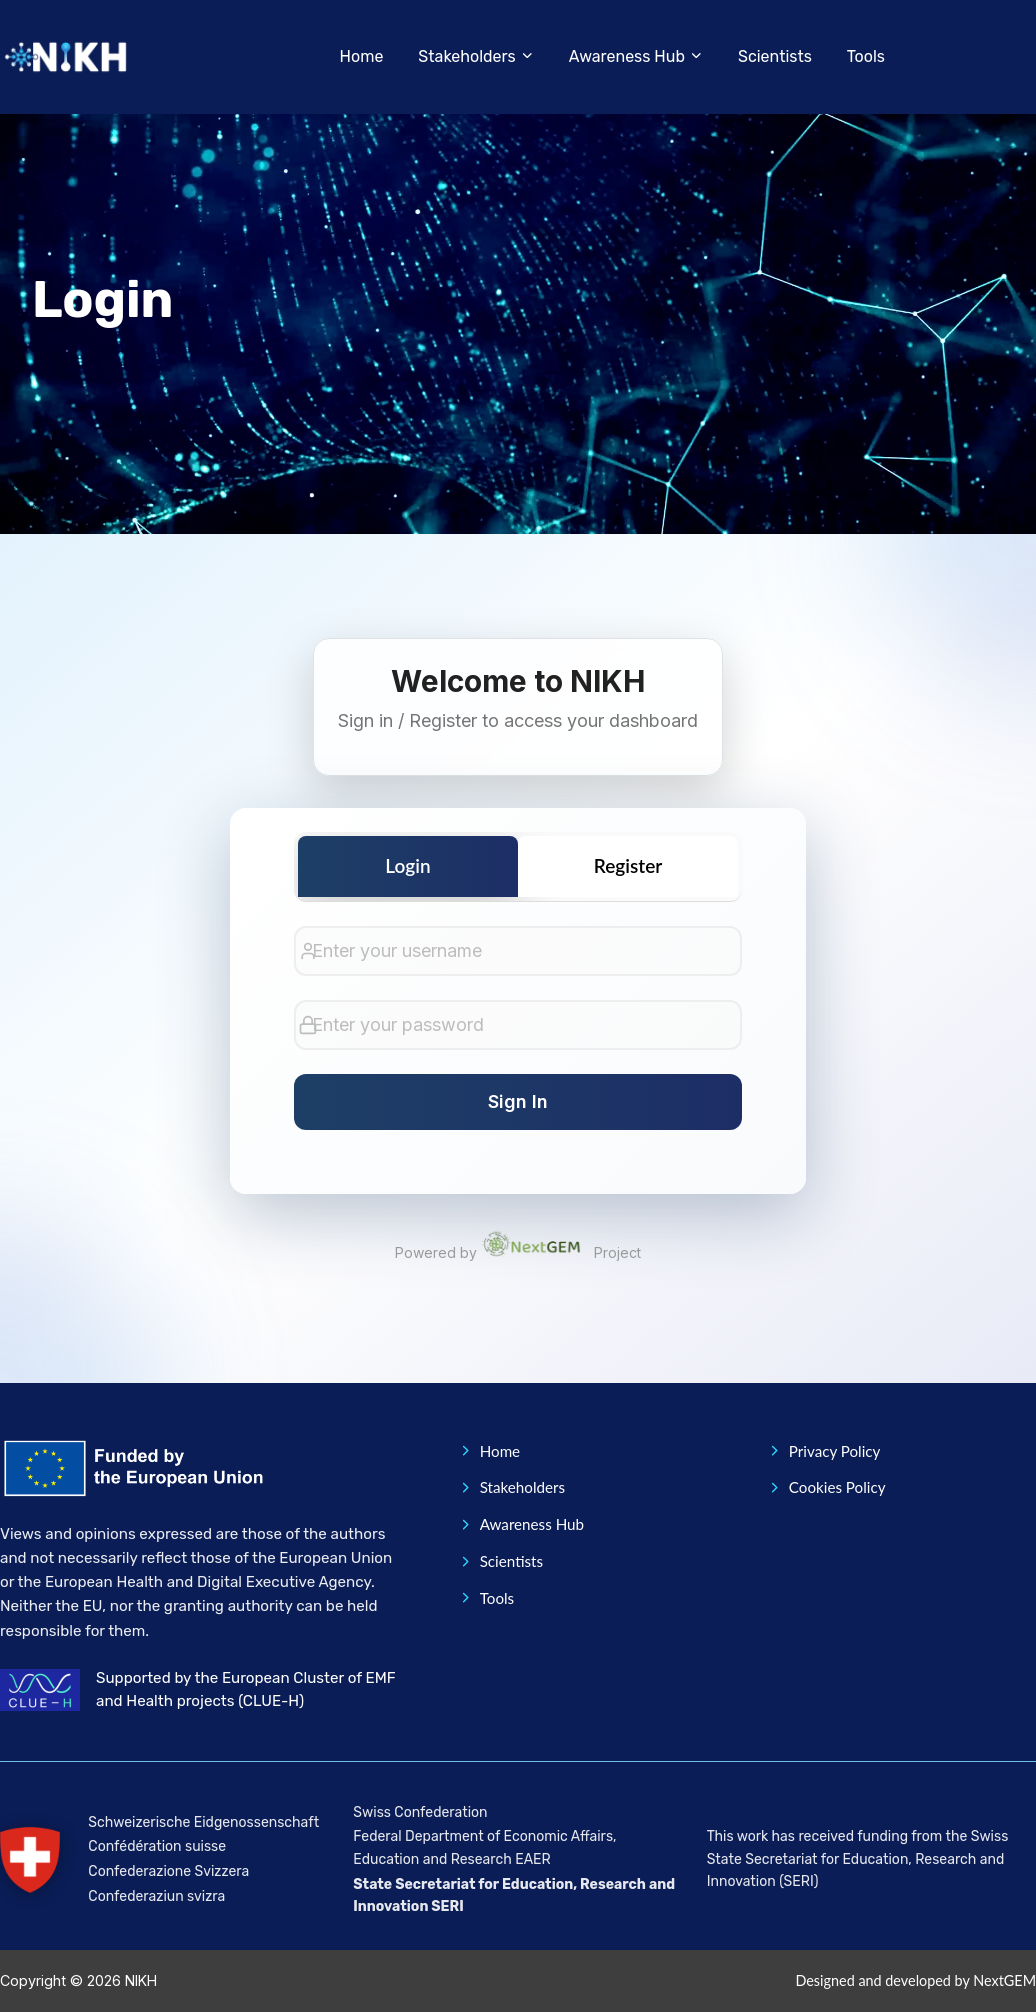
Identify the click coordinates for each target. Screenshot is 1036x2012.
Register (628, 865)
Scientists (775, 56)
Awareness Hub (521, 1524)
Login (407, 865)
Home (362, 56)
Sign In (518, 1101)
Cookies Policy (826, 1487)
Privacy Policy (824, 1451)
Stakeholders (511, 1487)
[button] (478, 57)
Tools (866, 56)
